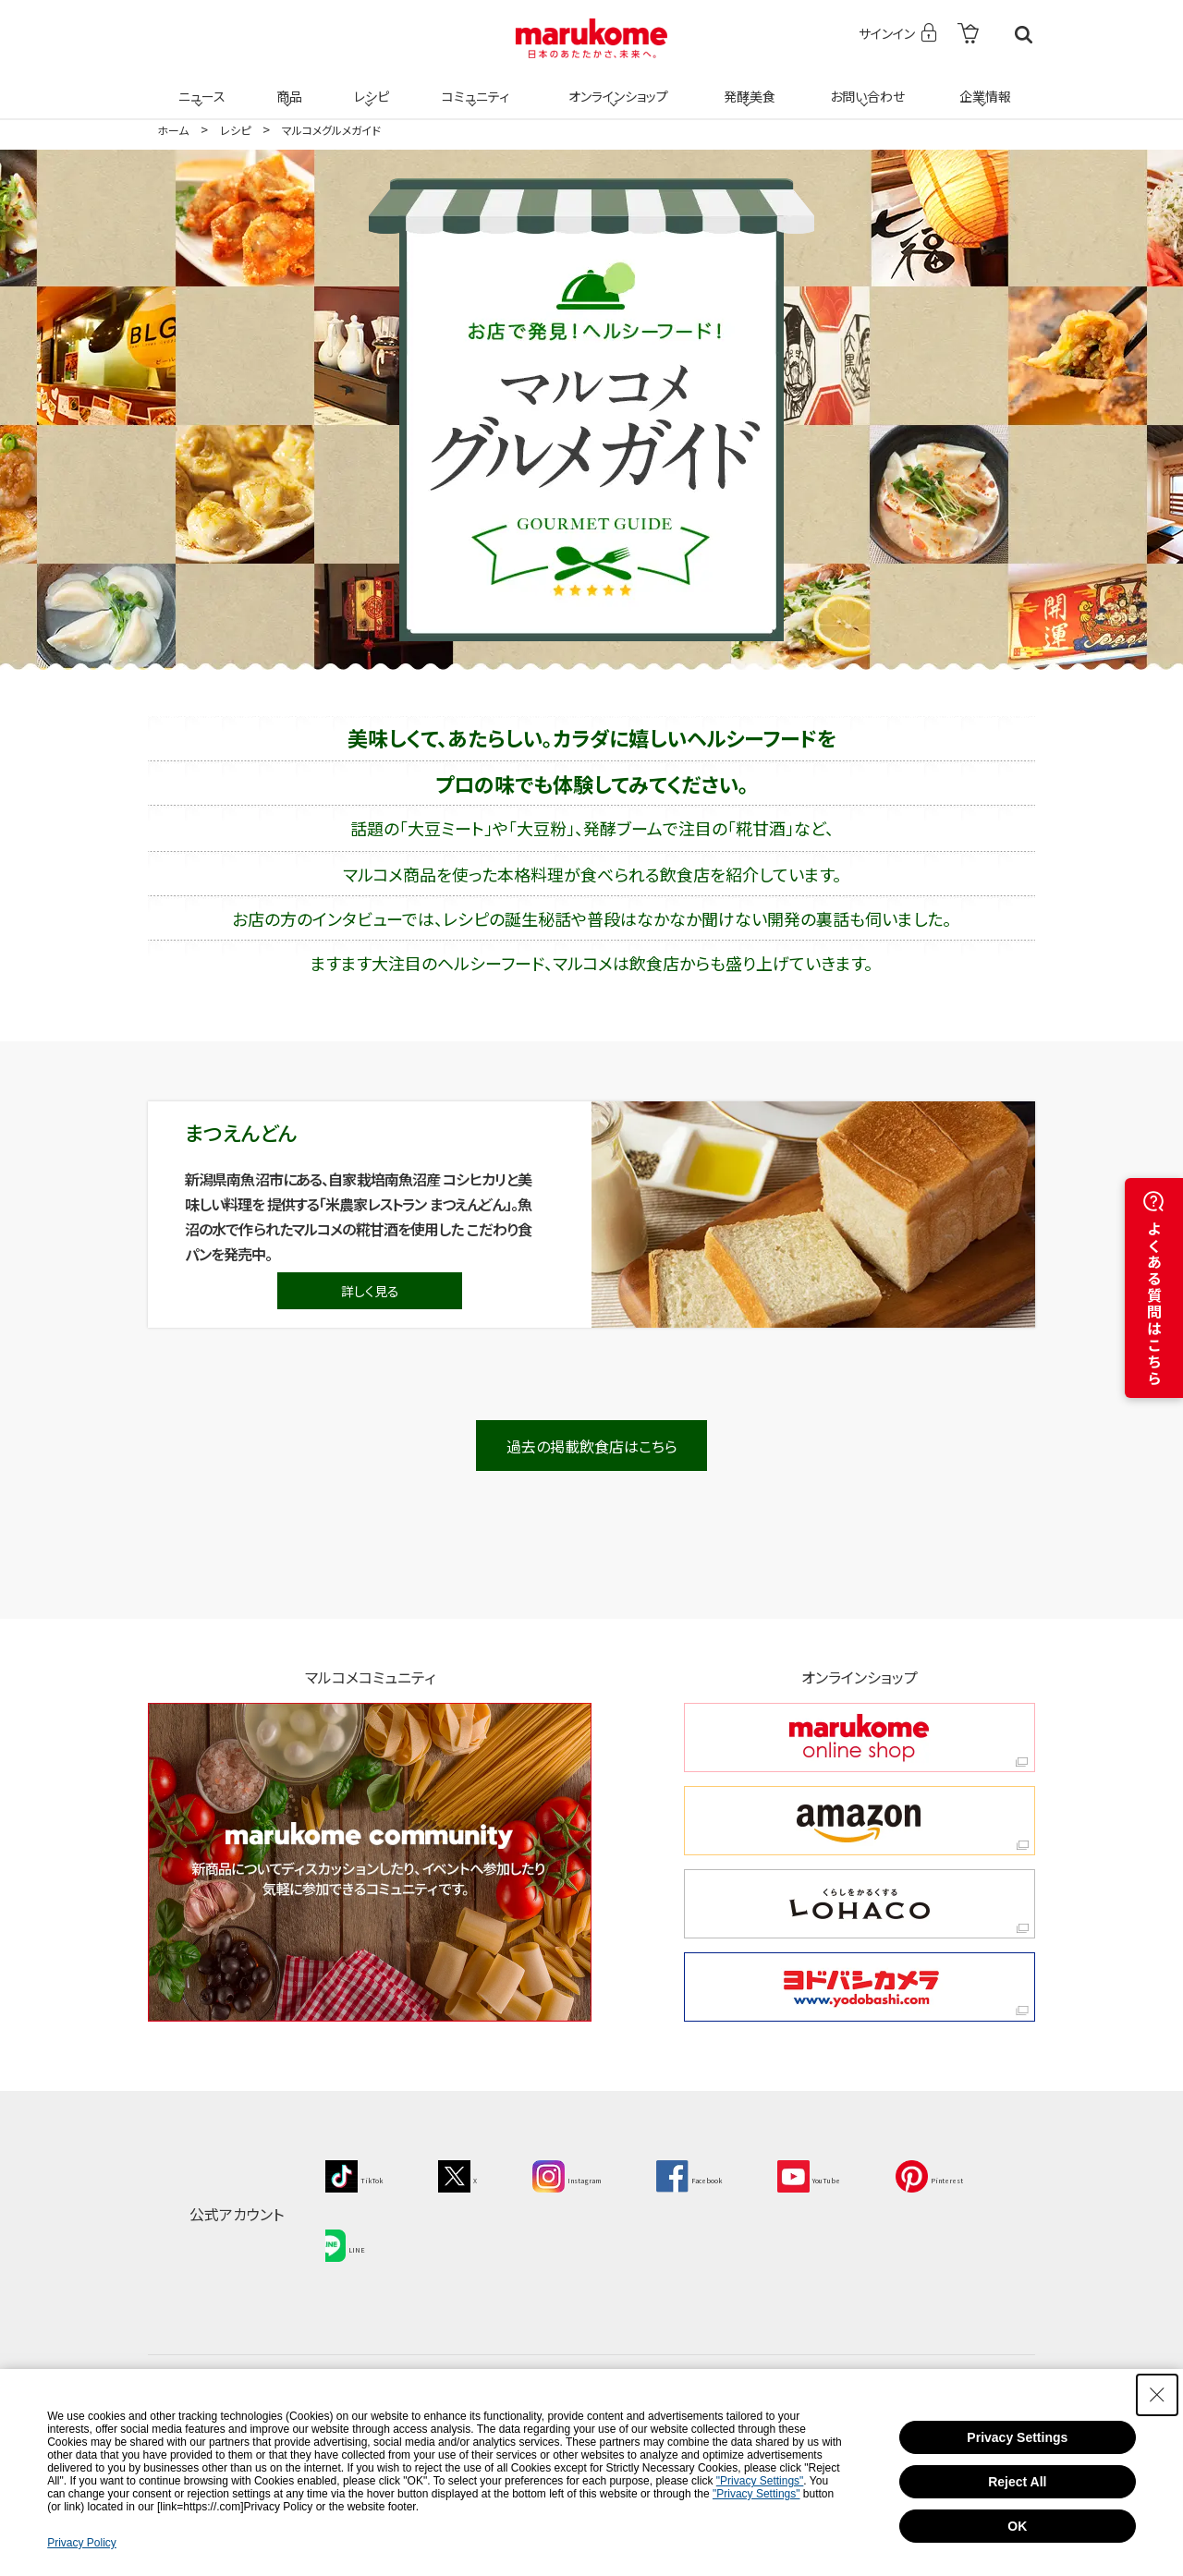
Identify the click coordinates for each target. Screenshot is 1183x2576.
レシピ (368, 85)
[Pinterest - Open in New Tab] (369, 2234)
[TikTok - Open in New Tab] (364, 2174)
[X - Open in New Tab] (483, 2174)
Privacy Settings (1017, 2437)
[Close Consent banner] (1157, 2395)
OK (1017, 2526)
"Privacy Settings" (760, 2480)
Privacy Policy (81, 2542)
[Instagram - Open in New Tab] (612, 2174)
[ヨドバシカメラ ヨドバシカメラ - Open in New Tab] (859, 1987)
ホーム (173, 130)
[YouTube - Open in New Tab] (910, 2174)
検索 (1023, 34)
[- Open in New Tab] (968, 34)
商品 (287, 85)
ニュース (199, 85)
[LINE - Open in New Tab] (490, 2234)
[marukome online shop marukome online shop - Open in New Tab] (859, 1737)
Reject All (1017, 2481)
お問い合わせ (863, 85)
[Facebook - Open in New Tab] (763, 2174)
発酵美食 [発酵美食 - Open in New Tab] (747, 85)
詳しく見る (370, 1291)
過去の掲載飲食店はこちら (591, 1446)
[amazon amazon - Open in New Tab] (859, 1820)
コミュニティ (472, 85)
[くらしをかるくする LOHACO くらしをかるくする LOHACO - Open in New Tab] (859, 1904)
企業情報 (982, 85)
